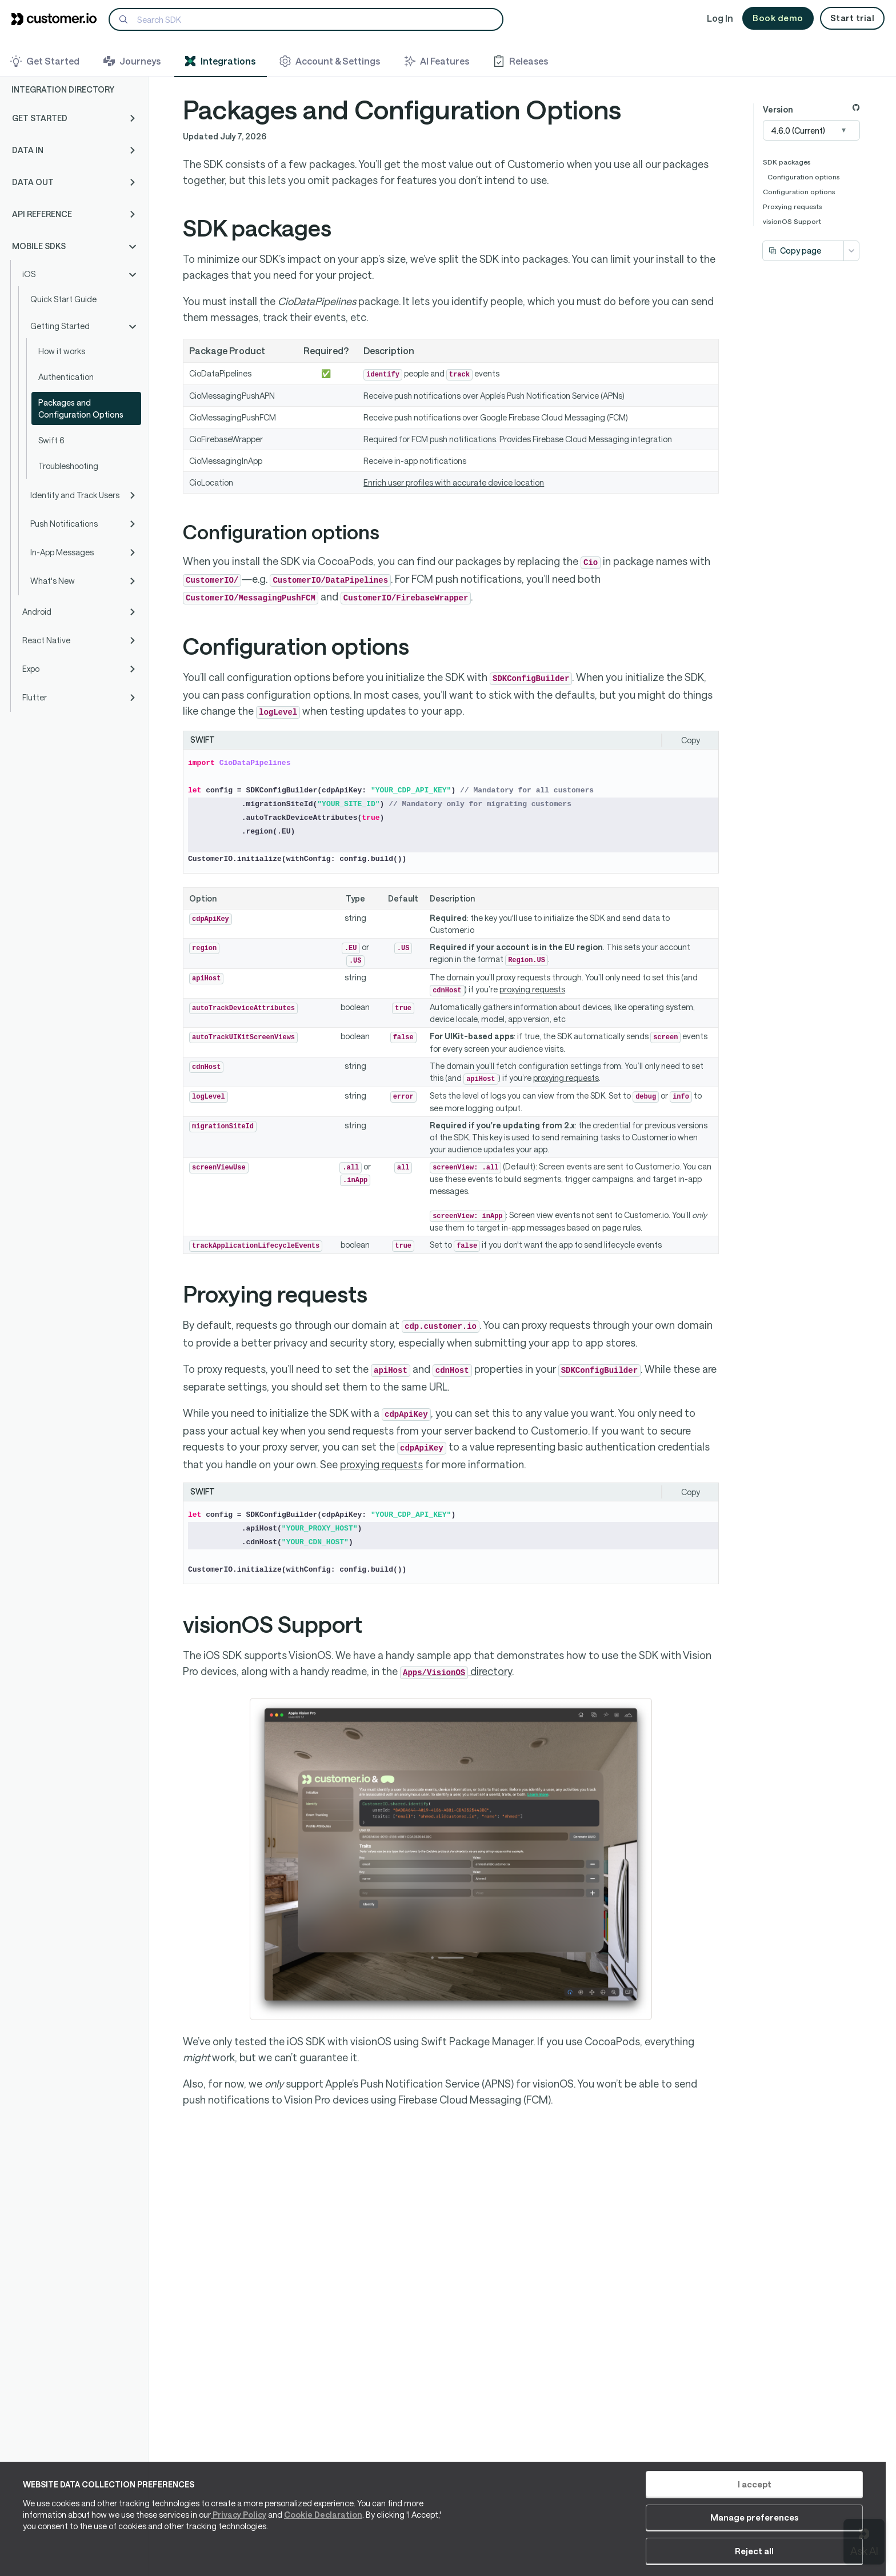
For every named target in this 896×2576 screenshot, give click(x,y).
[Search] (306, 19)
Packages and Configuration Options (80, 408)
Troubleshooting (68, 466)
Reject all (818, 2510)
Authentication (66, 377)
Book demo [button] (778, 18)
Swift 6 (51, 440)
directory (456, 1671)
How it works (61, 351)
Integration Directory (62, 89)
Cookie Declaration (323, 2542)
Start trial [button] (852, 18)
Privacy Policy (238, 2542)
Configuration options (803, 177)
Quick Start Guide (63, 299)
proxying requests (532, 989)
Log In (720, 18)
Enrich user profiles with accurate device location (453, 482)
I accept (632, 2510)
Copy (690, 740)
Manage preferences (728, 2510)
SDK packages (787, 162)
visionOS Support (792, 221)
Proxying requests (792, 206)
